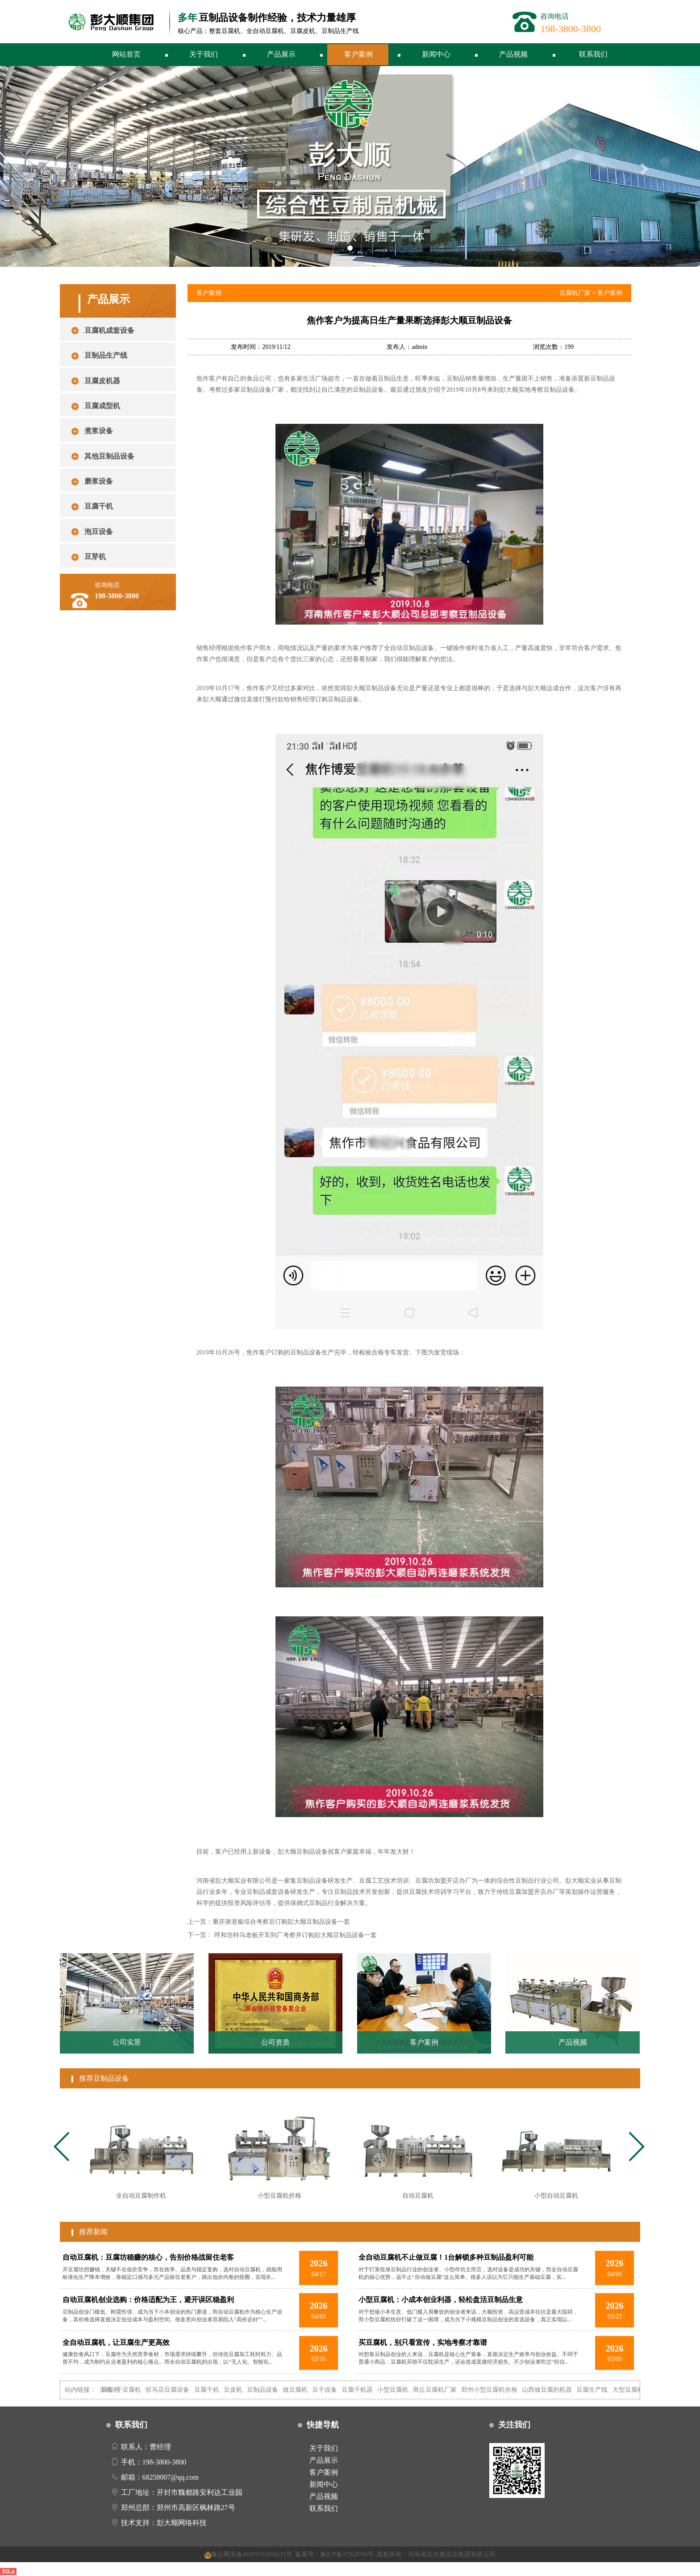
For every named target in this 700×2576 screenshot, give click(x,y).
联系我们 (593, 54)
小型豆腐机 (405, 2389)
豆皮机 (245, 2389)
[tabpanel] (141, 2154)
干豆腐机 (141, 2389)
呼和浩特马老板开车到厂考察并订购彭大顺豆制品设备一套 (295, 1935)
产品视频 (513, 54)
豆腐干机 (218, 2389)
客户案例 (358, 54)
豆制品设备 (274, 2389)
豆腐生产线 (604, 2389)
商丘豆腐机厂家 (447, 2389)
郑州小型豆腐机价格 (502, 2389)
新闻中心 (436, 54)
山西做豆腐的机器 (559, 2389)
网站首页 (126, 54)
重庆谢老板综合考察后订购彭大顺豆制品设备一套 (281, 1921)
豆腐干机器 (369, 2389)
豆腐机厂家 (575, 293)
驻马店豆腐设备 (180, 2389)
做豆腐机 (307, 2389)
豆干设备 (337, 2389)
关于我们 (203, 54)
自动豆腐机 (116, 2389)
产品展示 (281, 54)
